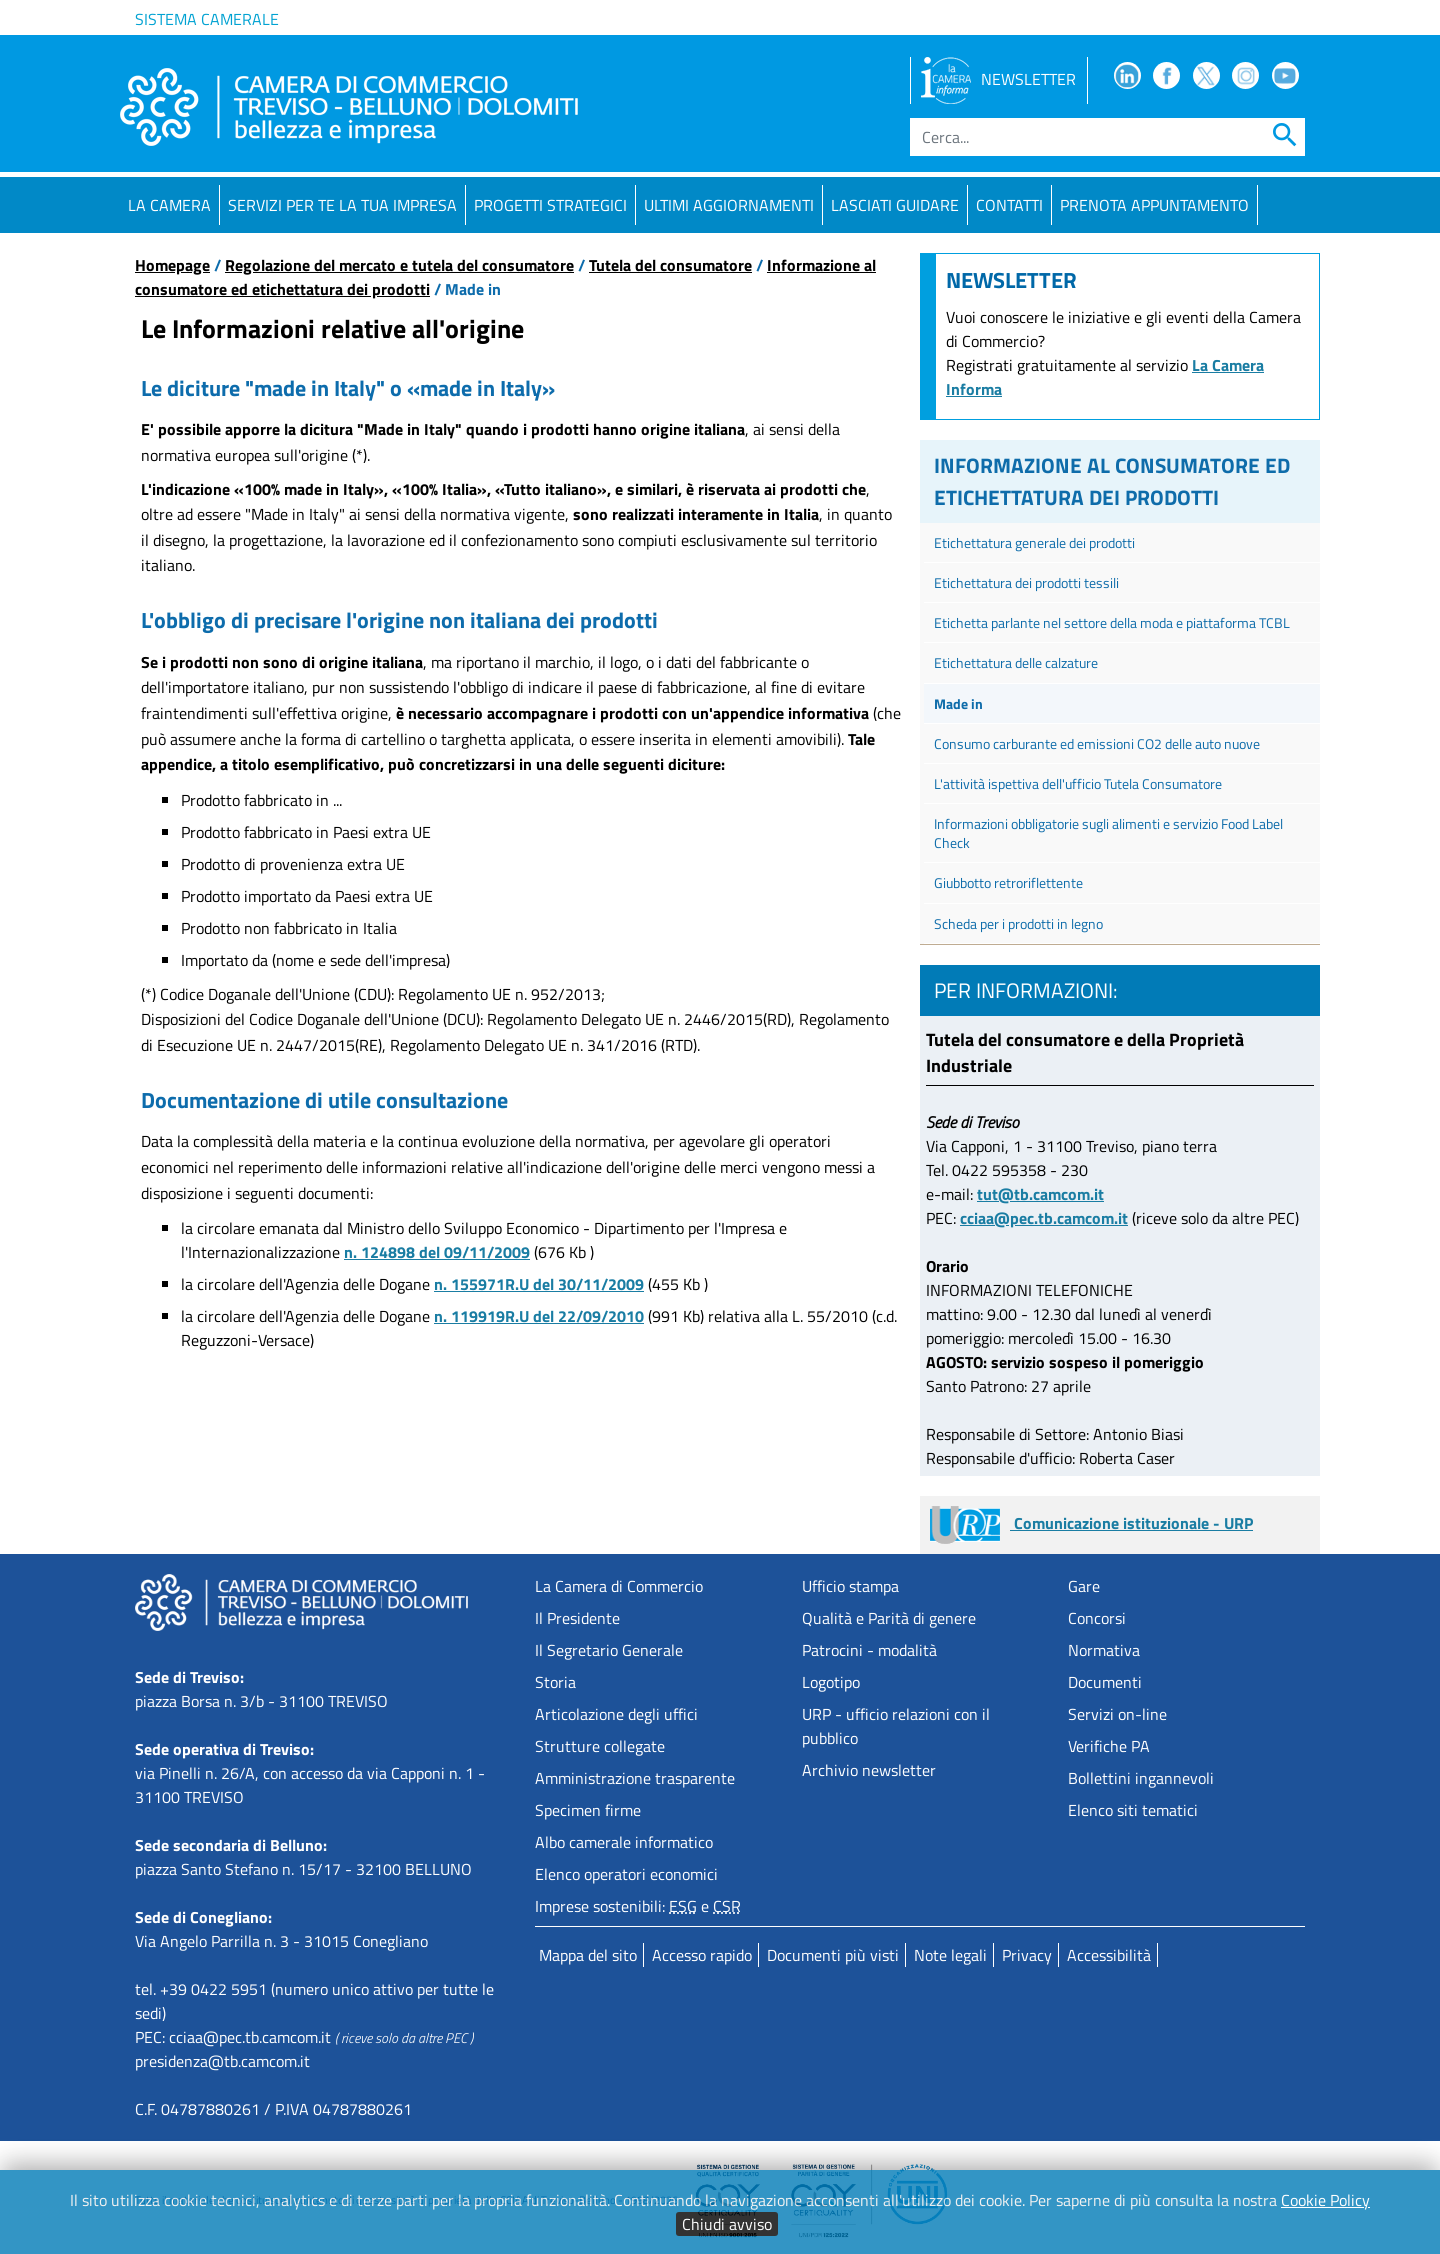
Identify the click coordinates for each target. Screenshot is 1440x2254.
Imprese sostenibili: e (638, 1906)
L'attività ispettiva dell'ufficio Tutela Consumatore (1078, 783)
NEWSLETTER (998, 79)
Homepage (172, 265)
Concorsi (1097, 1618)
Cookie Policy (1325, 2200)
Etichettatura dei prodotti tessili (1026, 582)
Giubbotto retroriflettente (1008, 882)
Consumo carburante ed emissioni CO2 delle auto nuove (1097, 743)
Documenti (1105, 1682)
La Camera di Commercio (619, 1586)
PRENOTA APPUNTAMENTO (1154, 205)
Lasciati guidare (895, 205)
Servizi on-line (1117, 1714)
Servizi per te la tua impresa (342, 205)
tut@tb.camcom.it (1040, 1194)
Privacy (1027, 1955)
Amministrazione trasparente (635, 1778)
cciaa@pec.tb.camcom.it (1044, 1218)
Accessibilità (1109, 1955)
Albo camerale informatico (624, 1842)
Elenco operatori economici (626, 1874)
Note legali (950, 1955)
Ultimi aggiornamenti (729, 205)
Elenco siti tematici (1133, 1810)
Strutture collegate (600, 1746)
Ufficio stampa (850, 1586)
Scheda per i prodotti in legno (1018, 923)
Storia (555, 1682)
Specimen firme (588, 1810)
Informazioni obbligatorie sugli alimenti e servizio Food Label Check (1108, 833)
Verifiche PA (1109, 1746)
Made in (958, 703)
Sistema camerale (207, 19)
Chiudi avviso (727, 2224)
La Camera (169, 205)
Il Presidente (577, 1618)
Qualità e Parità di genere (889, 1618)
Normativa (1104, 1650)
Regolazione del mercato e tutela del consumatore (399, 265)
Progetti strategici (550, 205)
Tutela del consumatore (670, 265)
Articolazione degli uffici (616, 1714)
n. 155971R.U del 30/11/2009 (539, 1284)
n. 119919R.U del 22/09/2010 (539, 1316)
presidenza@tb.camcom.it (222, 2061)
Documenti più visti (833, 1955)
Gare (1084, 1586)
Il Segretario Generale (609, 1650)
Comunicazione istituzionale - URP (1091, 1523)
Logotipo (831, 1682)
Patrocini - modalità (869, 1650)
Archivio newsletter (869, 1770)
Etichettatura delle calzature (1016, 662)
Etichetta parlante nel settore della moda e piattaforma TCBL (1112, 622)
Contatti (1009, 205)
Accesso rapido (702, 1955)
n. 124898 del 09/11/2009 (437, 1252)
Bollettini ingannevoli (1141, 1778)
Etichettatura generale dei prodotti (1034, 542)
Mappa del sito (588, 1955)
